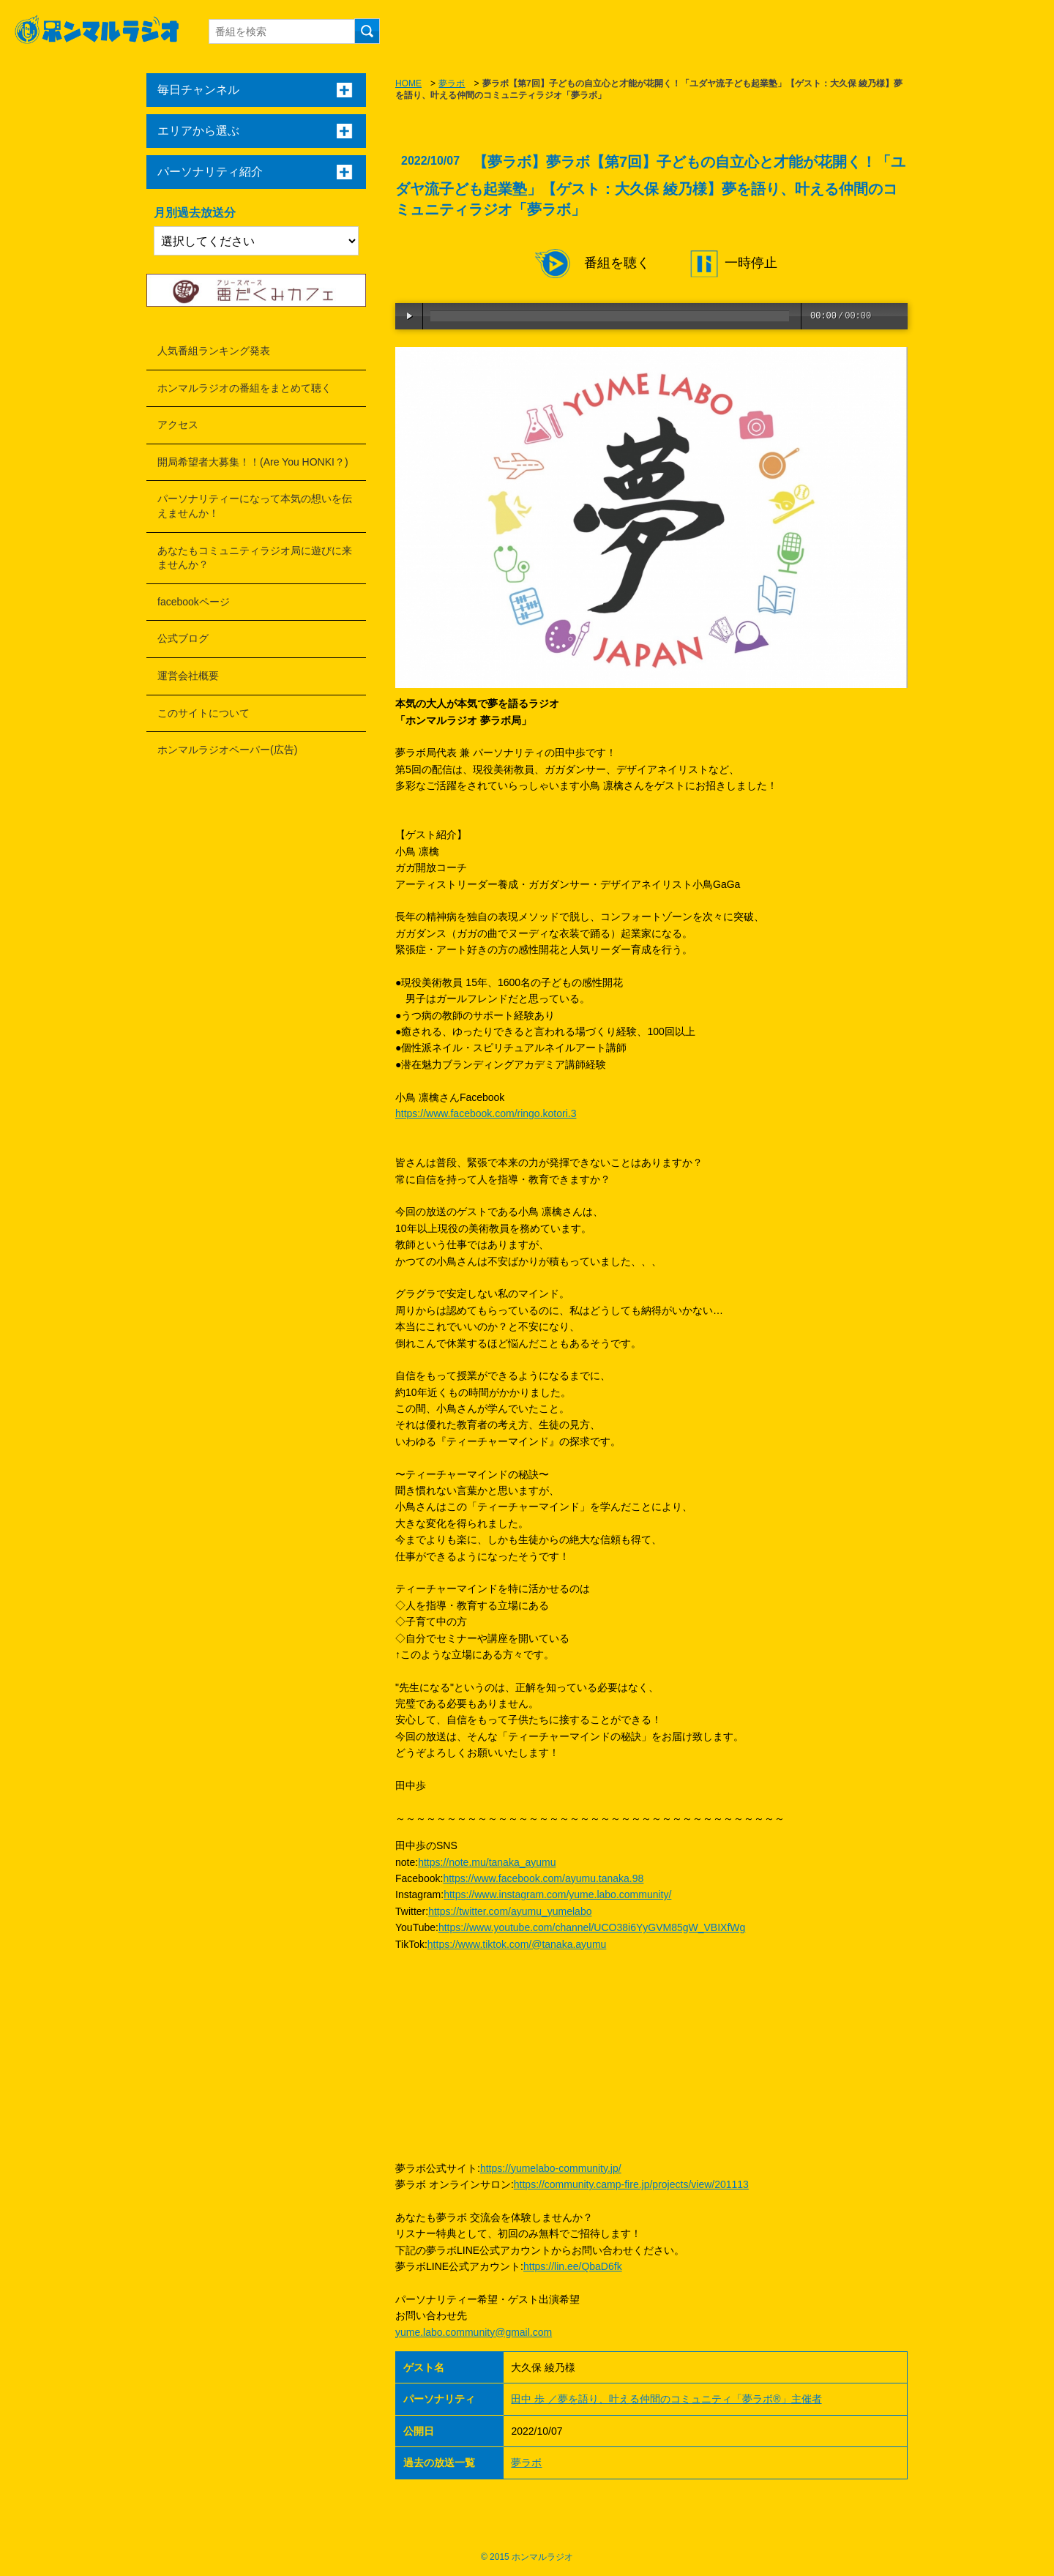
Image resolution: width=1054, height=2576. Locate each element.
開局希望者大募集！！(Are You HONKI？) (252, 462)
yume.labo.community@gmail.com (473, 2332)
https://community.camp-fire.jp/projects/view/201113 (631, 2184)
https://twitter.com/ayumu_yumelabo (509, 1911)
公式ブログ (183, 638)
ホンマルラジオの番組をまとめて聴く (244, 388)
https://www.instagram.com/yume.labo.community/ (557, 1894)
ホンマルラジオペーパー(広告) (227, 749)
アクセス (177, 424)
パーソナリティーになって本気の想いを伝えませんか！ (254, 506)
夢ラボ (451, 83)
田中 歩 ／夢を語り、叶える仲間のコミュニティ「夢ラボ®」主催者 (666, 2399)
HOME (408, 83)
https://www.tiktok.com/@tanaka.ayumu (517, 1944)
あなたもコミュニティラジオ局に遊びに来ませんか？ (254, 558)
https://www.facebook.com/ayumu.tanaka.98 (543, 1878)
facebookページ (193, 602)
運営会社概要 (188, 676)
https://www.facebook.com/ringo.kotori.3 (485, 1113)
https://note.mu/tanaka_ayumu (487, 1862)
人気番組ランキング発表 (213, 350)
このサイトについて (203, 713)
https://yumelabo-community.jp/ (550, 2168)
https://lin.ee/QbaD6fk (572, 2266)
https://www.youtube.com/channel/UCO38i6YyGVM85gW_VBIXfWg (591, 1927)
